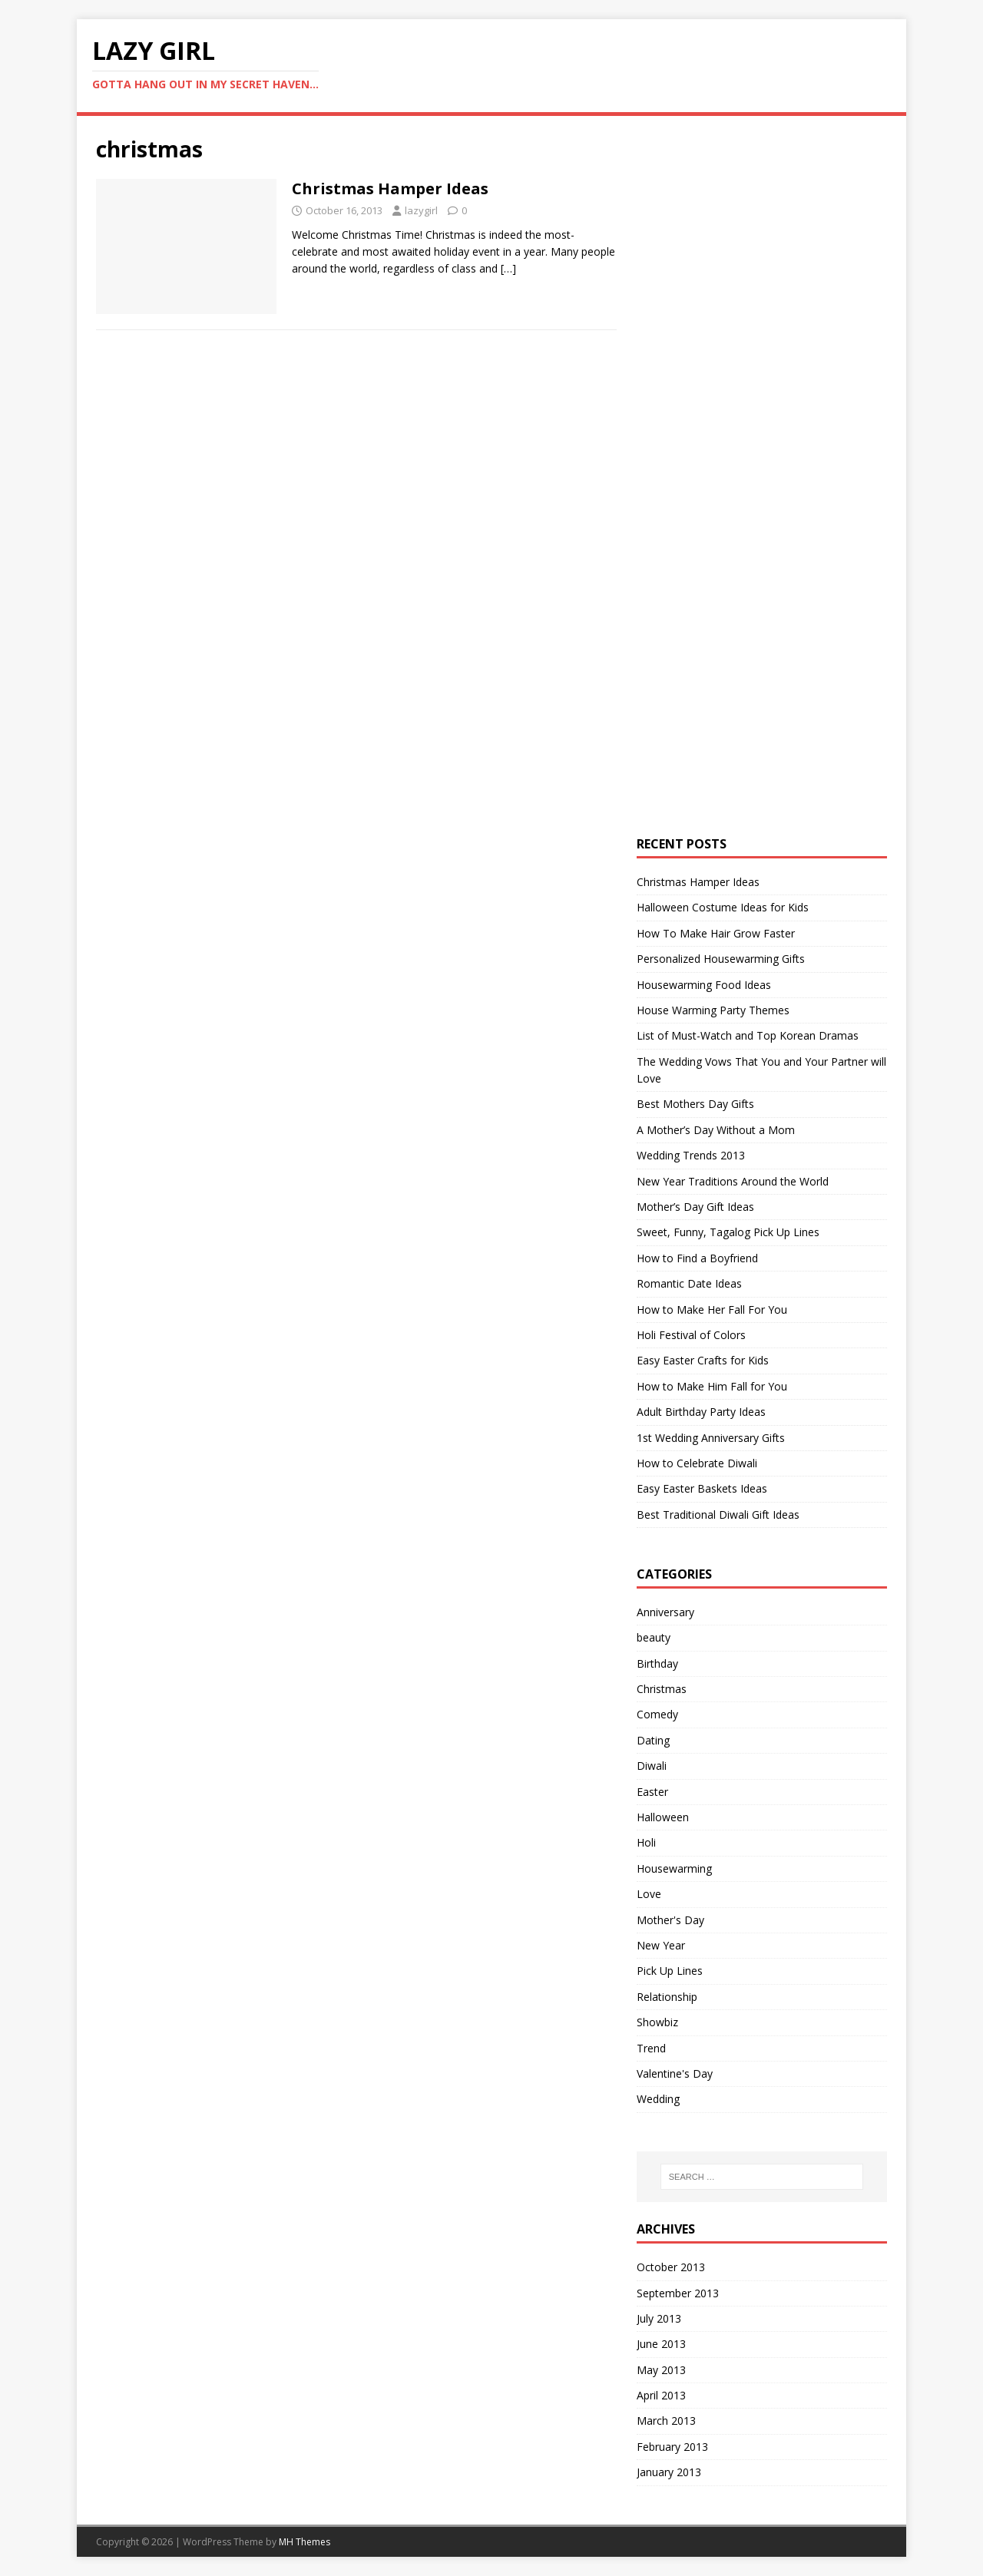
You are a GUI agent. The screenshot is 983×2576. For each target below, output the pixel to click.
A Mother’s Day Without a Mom (716, 1130)
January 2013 (669, 2472)
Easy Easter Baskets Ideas (702, 1488)
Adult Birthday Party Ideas (701, 1411)
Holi (646, 1842)
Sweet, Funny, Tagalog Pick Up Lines (728, 1232)
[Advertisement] (752, 365)
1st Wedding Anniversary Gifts (711, 1437)
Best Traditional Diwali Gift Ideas (718, 1514)
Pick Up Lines (670, 1970)
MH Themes (304, 2541)
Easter (652, 1791)
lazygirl (421, 210)
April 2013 (661, 2395)
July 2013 (659, 2318)
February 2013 (672, 2446)
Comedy (657, 1714)
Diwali (652, 1765)
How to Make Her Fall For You (712, 1309)
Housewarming (674, 1868)
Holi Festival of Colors (691, 1335)
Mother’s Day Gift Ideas (695, 1206)
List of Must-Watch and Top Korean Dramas (748, 1035)
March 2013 (666, 2420)
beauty (653, 1637)
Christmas (662, 1689)
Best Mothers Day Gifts (695, 1103)
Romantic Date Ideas (689, 1283)
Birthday (657, 1663)
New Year (661, 1945)
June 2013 (661, 2343)
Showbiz (657, 2022)
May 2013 (661, 2370)
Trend (651, 2048)
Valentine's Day (675, 2073)
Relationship (667, 1996)
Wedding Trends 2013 (691, 1155)
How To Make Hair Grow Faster (716, 933)
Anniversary (665, 1612)
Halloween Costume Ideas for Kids (723, 907)
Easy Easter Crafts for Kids (703, 1360)
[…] (508, 268)
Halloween (663, 1817)
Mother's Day (670, 1920)
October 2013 (671, 2267)
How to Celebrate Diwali (697, 1463)
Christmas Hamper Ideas (390, 188)
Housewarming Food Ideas (704, 984)
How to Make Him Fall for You (712, 1386)
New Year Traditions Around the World (733, 1181)
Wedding (658, 2099)
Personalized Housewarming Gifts (721, 958)
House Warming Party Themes (713, 1010)
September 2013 (678, 2293)
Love (649, 1894)
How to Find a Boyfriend (697, 1258)
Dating (653, 1740)
